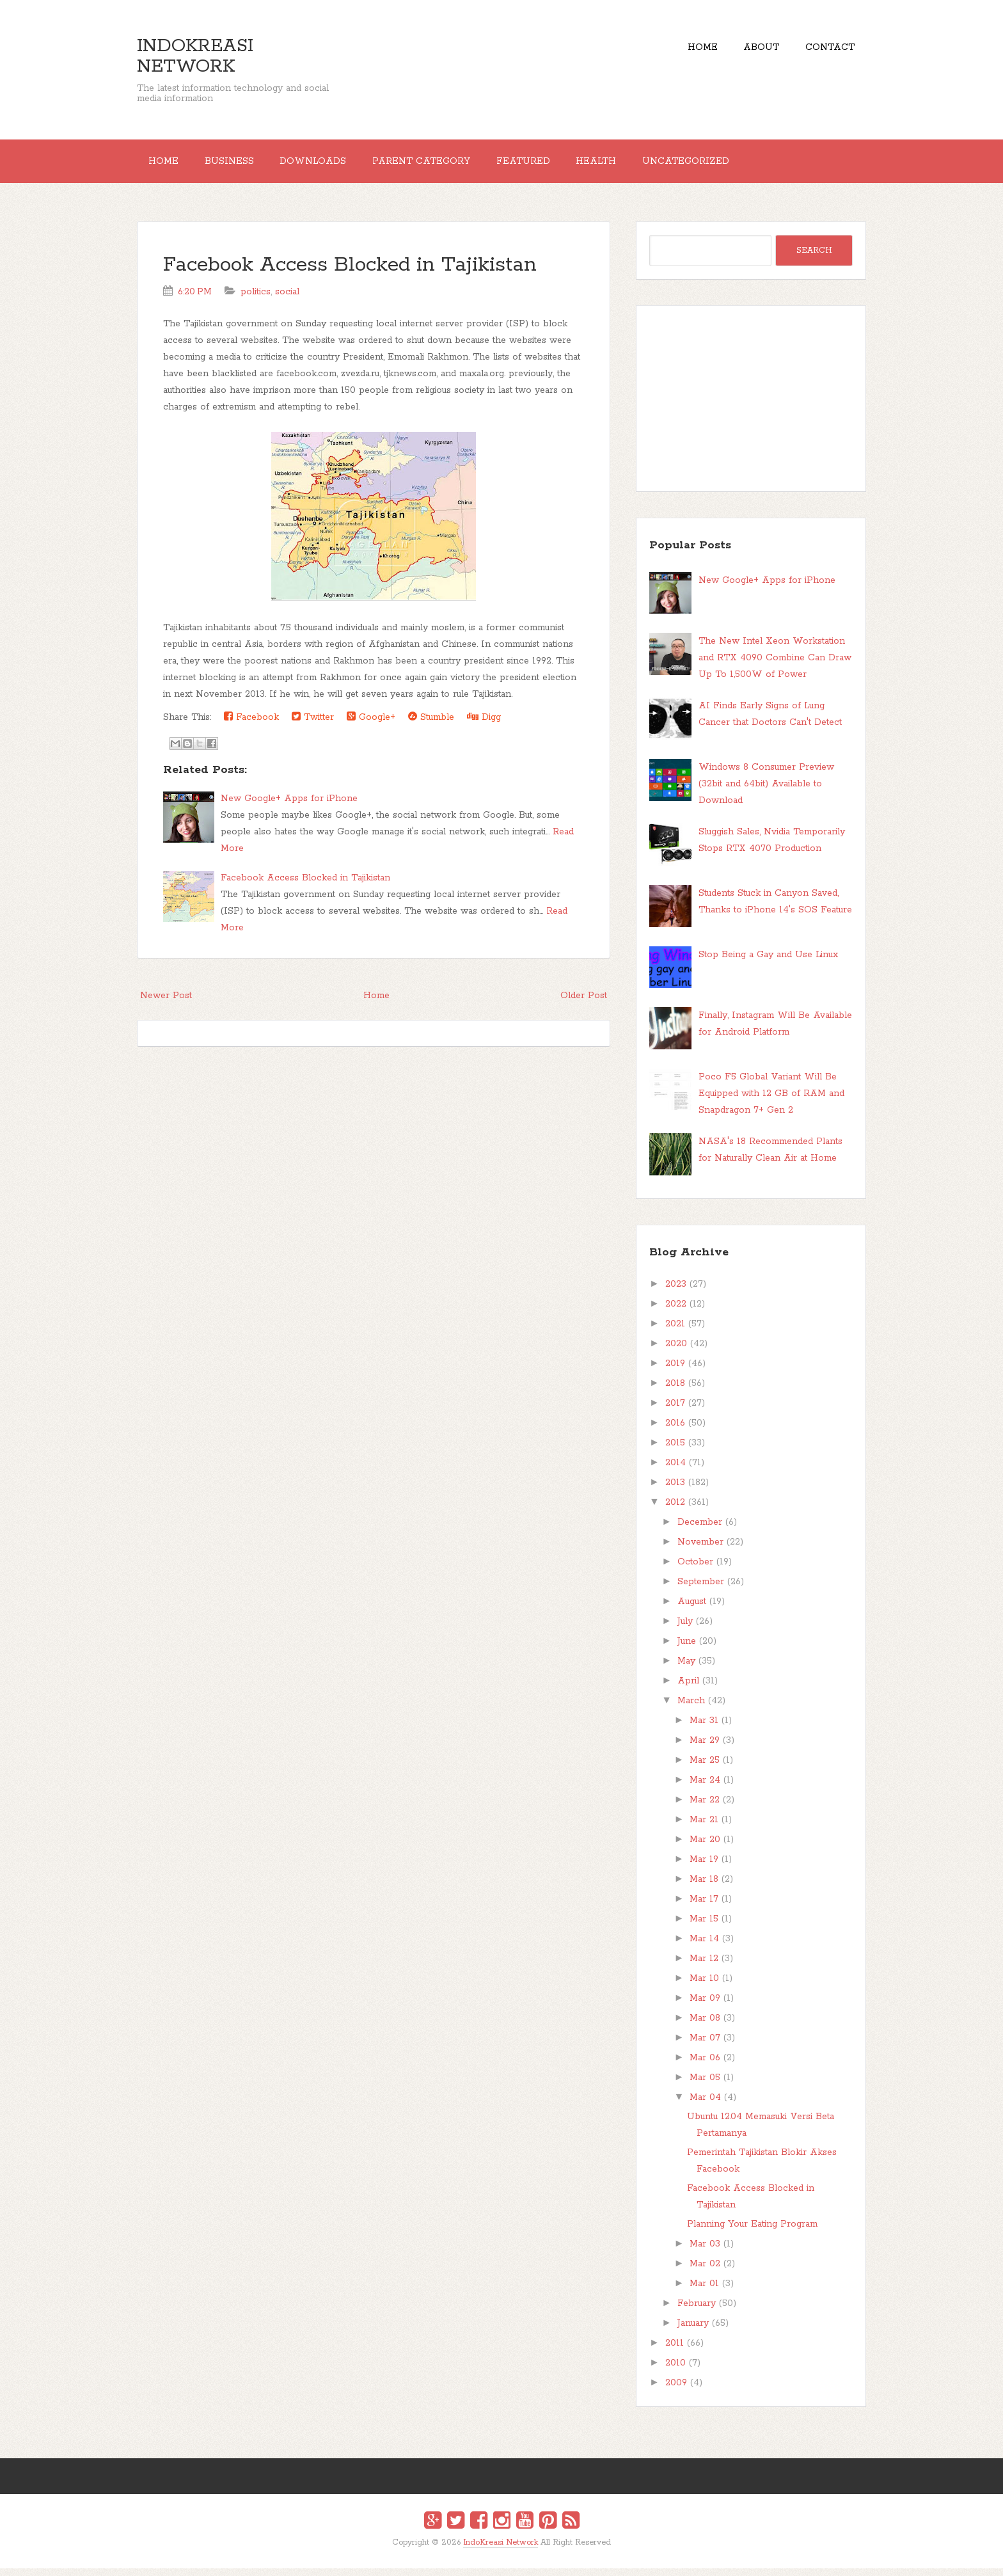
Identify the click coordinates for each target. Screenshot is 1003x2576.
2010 (675, 2370)
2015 (675, 1450)
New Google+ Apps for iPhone (289, 806)
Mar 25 (705, 1768)
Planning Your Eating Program (752, 2232)
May (686, 1668)
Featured (558, 165)
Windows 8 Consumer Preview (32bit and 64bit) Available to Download (766, 791)
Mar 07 (705, 2045)
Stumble (431, 725)
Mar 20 (705, 1847)
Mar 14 (704, 1946)
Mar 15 (704, 1926)
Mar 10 (704, 1986)
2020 (676, 1351)
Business (240, 165)
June (686, 1649)
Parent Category (449, 165)
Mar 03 (705, 2251)
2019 (675, 1371)
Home (683, 51)
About (750, 51)
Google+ (371, 725)
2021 (675, 1331)
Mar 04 (705, 2105)
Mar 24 (705, 1787)
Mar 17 (704, 1906)
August (691, 1609)
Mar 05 (705, 2085)
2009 (676, 2390)
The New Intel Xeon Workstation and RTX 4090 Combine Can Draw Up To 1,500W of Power (775, 666)
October (695, 1569)
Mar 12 (704, 1966)
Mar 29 (705, 1748)
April (688, 1688)
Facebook (251, 725)
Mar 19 (704, 1867)
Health (639, 165)
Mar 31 (704, 1728)
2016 (675, 1430)
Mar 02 (705, 2271)
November (700, 1549)
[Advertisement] (751, 406)
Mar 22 (705, 1807)
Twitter (313, 725)
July (685, 1629)
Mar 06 (705, 2065)
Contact (826, 51)
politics (256, 299)
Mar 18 (704, 1887)
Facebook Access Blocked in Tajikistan (350, 273)
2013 (675, 1490)
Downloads (332, 165)
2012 (675, 1510)
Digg (484, 725)
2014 (675, 1470)
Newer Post (166, 1003)
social (287, 299)
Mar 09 (705, 2006)
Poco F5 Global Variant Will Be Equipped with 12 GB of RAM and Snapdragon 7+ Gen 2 (771, 1101)
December (699, 1530)
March (691, 1708)
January (693, 2331)
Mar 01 (704, 2291)
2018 (675, 1391)
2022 (675, 1311)
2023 (675, 1292)
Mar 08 (705, 2025)
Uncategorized (736, 165)
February (696, 2311)
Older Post (583, 1003)
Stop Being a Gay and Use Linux (768, 962)
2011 (674, 2351)
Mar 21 (704, 1827)
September (700, 1589)
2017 (675, 1411)
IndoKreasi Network (195, 56)
